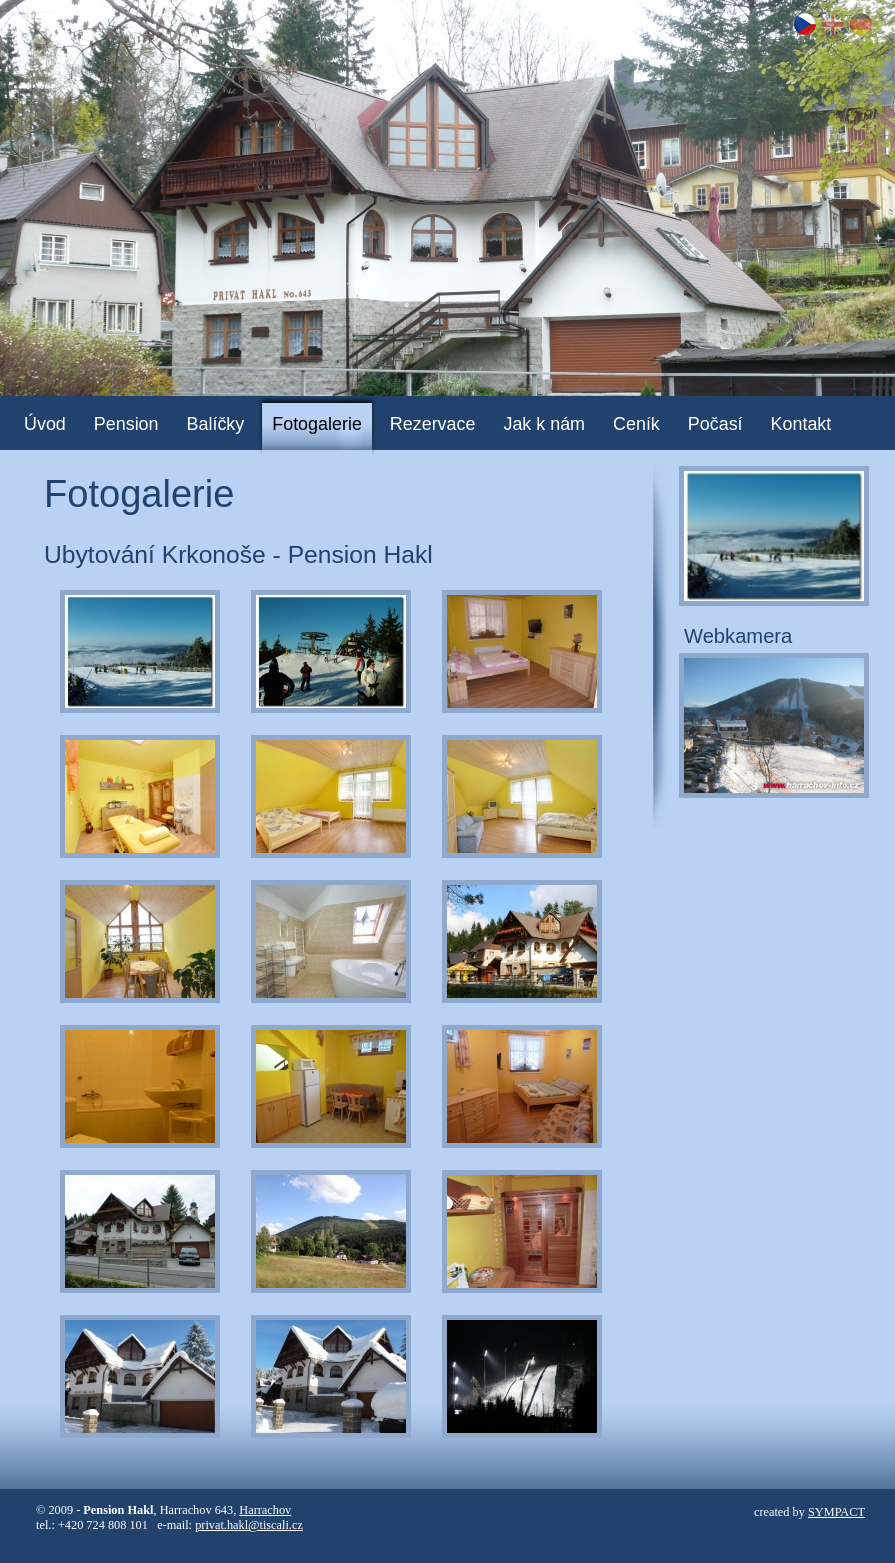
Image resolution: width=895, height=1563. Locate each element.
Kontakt (801, 424)
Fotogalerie (317, 424)
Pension (126, 424)
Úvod (45, 424)
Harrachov (265, 1510)
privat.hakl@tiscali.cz (249, 1525)
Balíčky (216, 424)
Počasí (715, 424)
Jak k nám (544, 424)
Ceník (636, 424)
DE (861, 24)
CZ (805, 24)
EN (833, 24)
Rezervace (433, 424)
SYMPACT (836, 1512)
